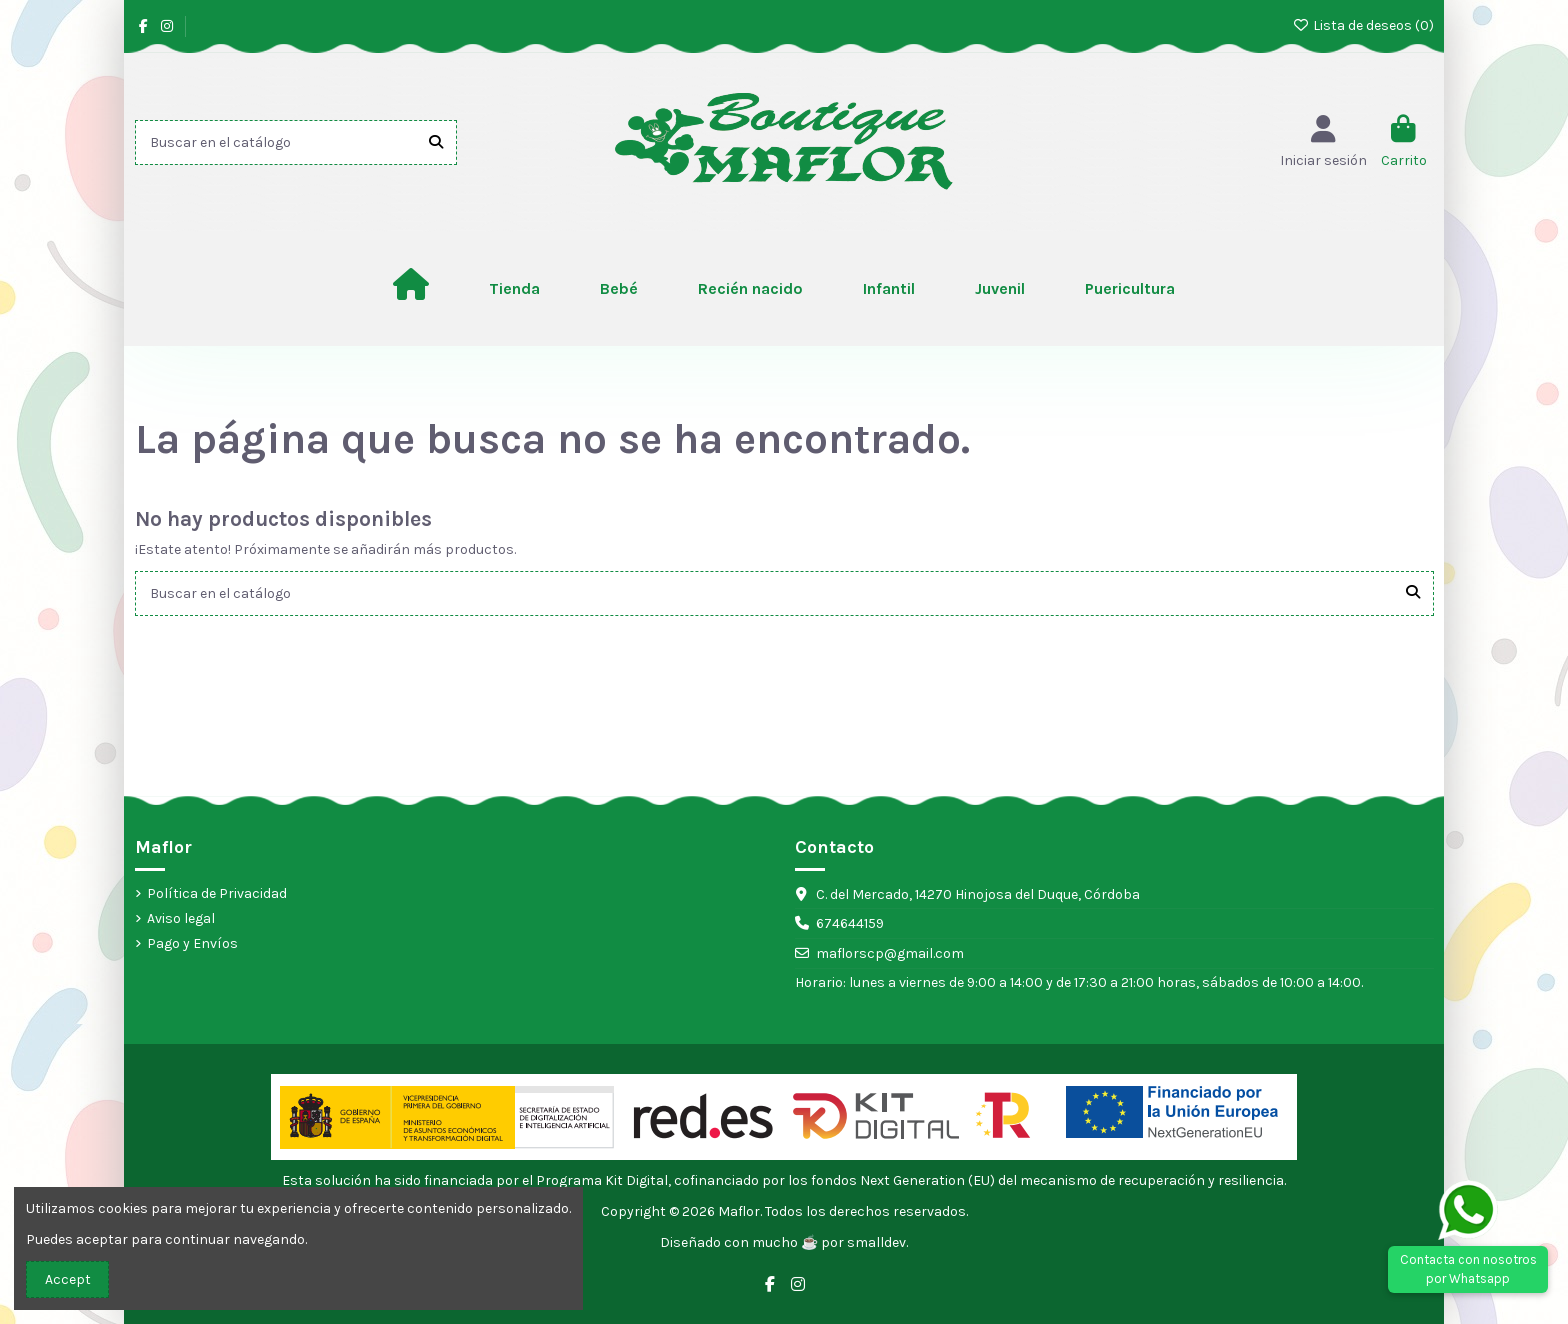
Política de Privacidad (217, 893)
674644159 (850, 923)
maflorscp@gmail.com (890, 953)
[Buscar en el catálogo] (436, 142)
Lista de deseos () (1363, 25)
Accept (68, 1279)
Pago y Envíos (192, 943)
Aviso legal (181, 918)
